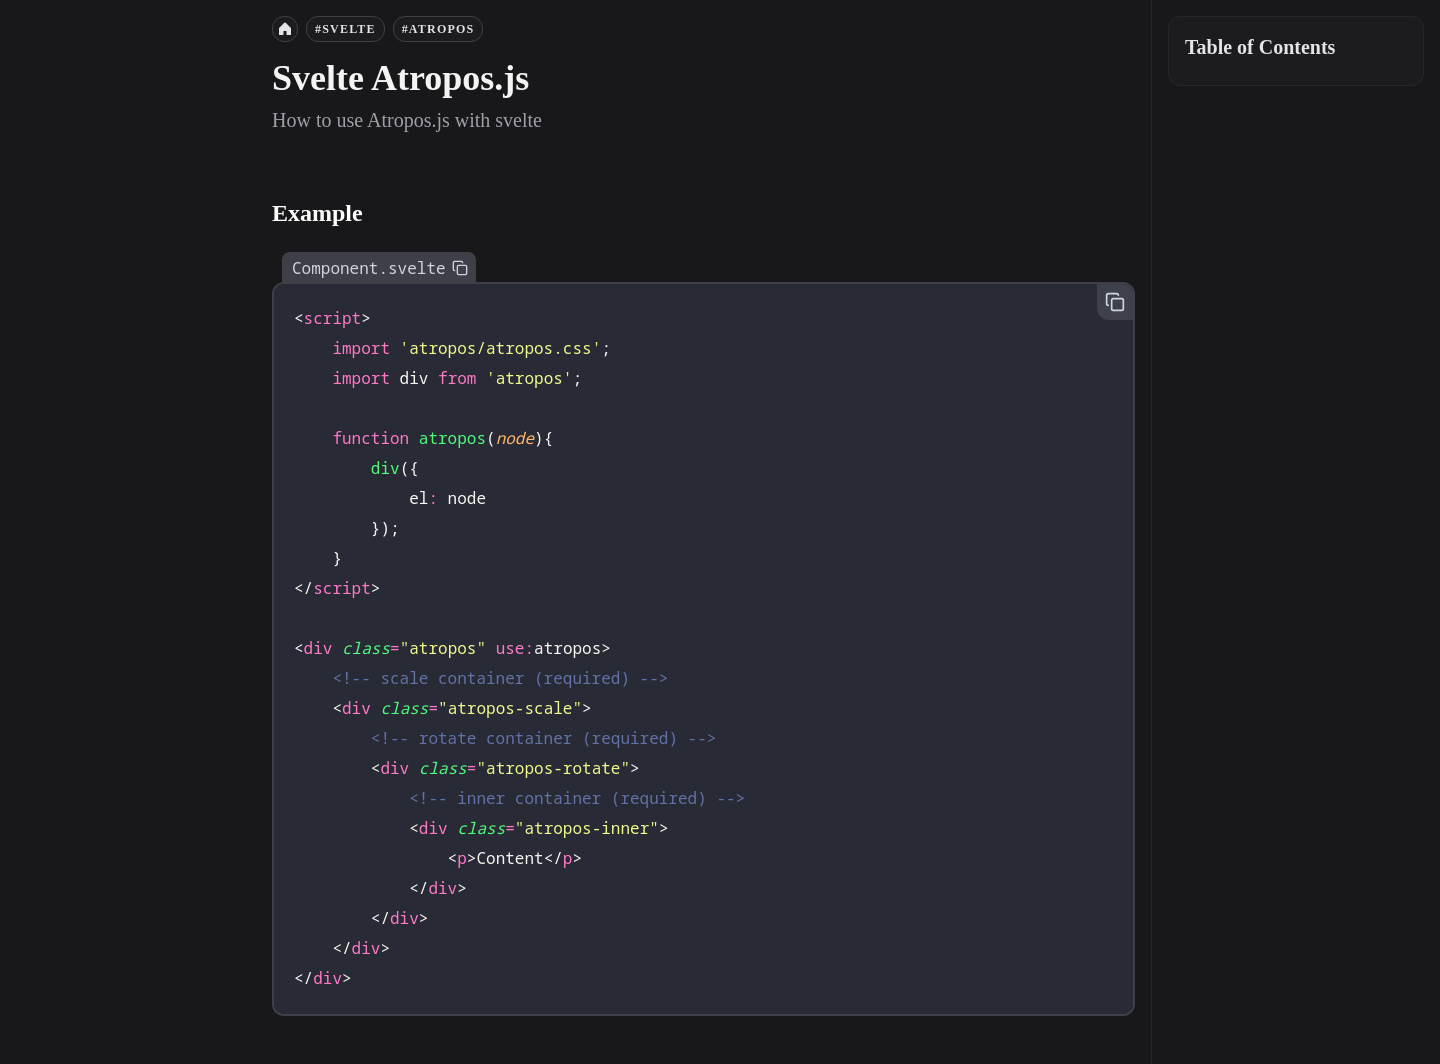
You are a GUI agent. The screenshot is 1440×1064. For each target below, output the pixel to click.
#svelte (345, 29)
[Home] (285, 29)
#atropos (438, 29)
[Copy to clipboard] (460, 268)
